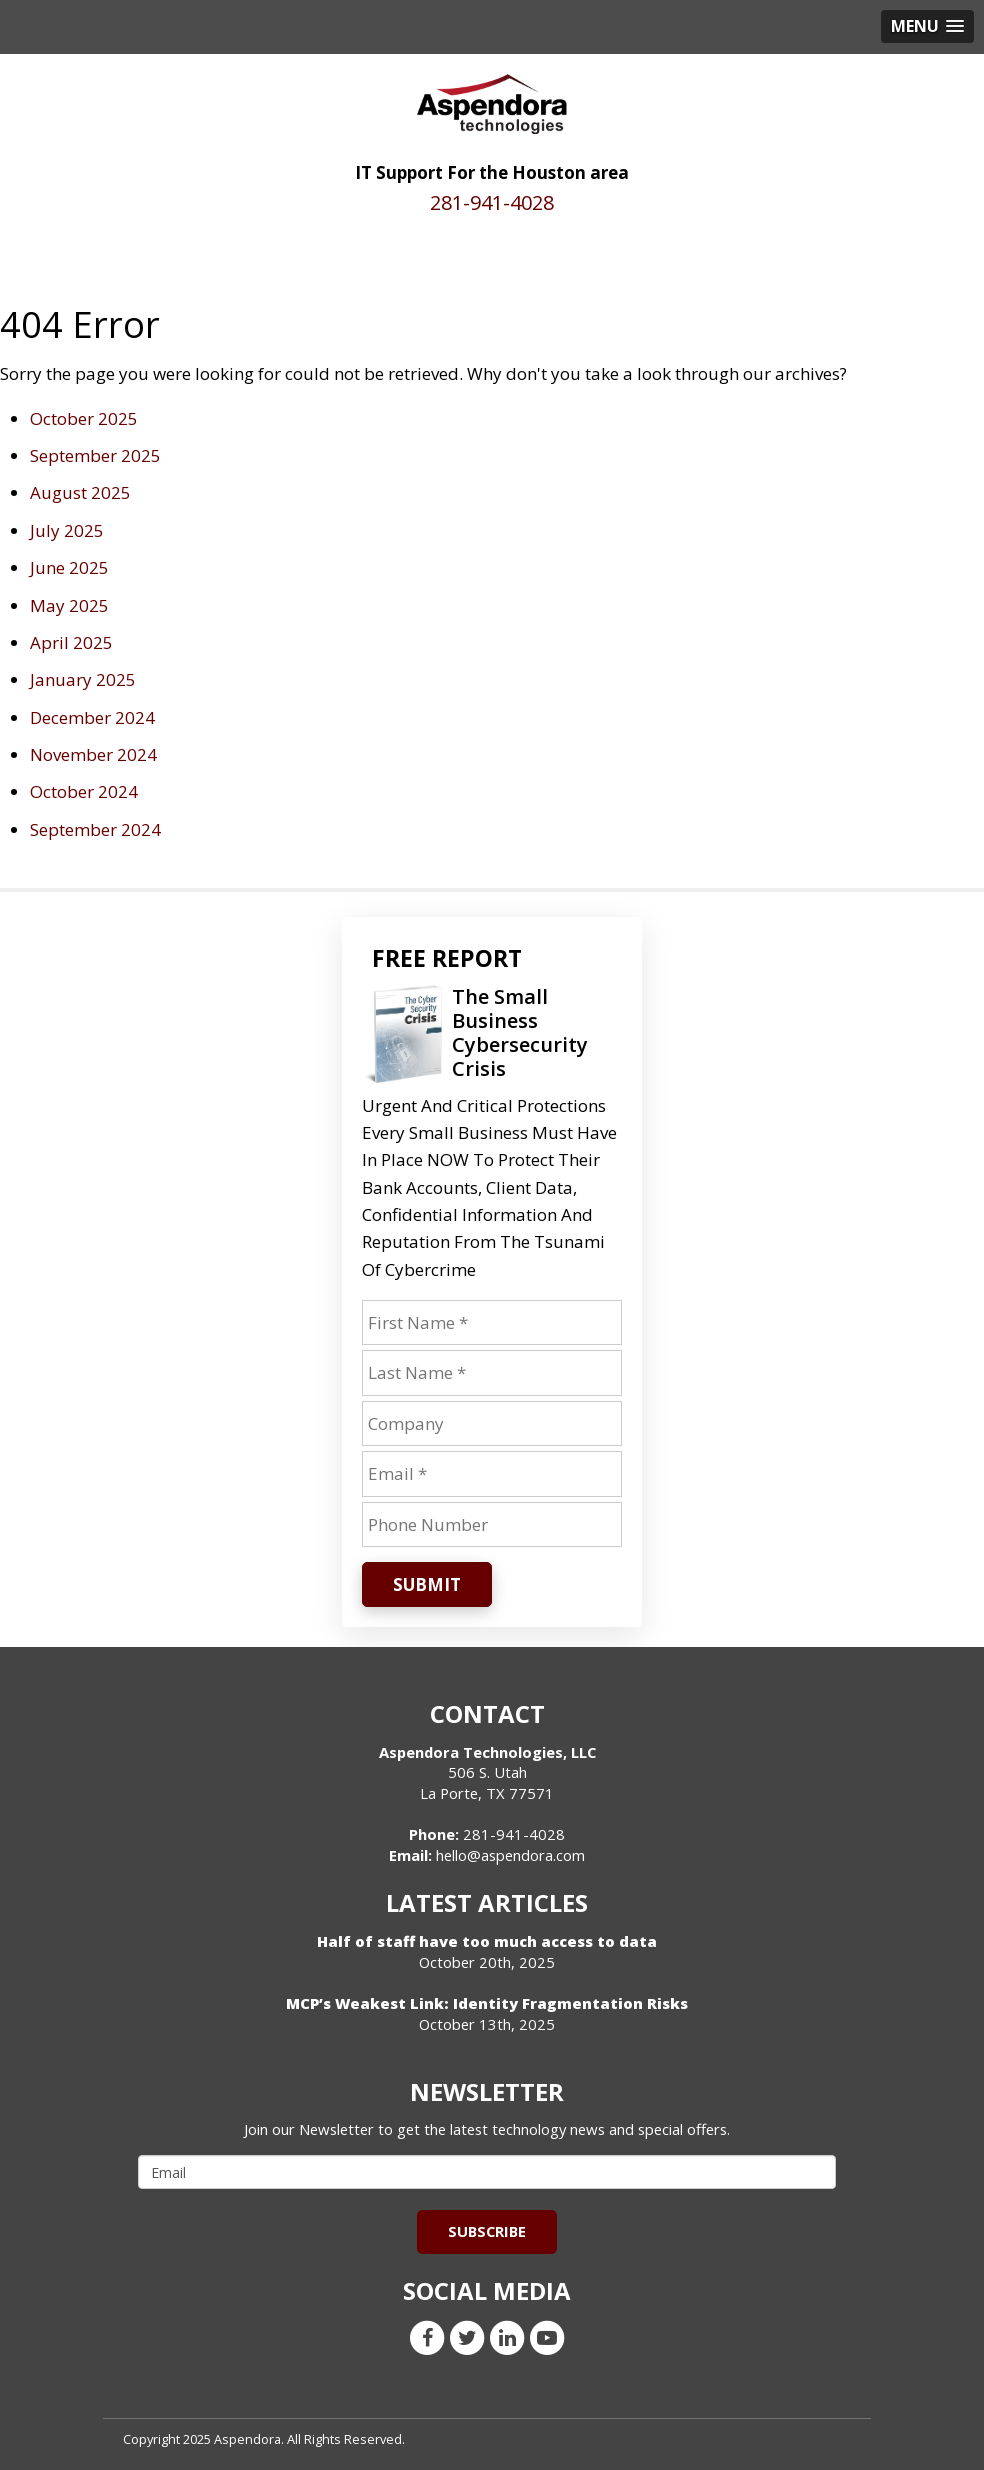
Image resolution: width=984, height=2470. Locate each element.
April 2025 (71, 642)
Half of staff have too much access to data (487, 1941)
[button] (927, 26)
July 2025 (67, 530)
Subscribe (487, 2231)
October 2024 (84, 791)
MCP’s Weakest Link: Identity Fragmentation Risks (487, 2003)
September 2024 (95, 829)
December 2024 (92, 717)
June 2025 (69, 567)
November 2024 (93, 754)
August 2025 (80, 492)
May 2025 (69, 605)
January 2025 (83, 679)
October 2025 (84, 418)
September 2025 (95, 455)
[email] (487, 2172)
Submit (427, 1584)
